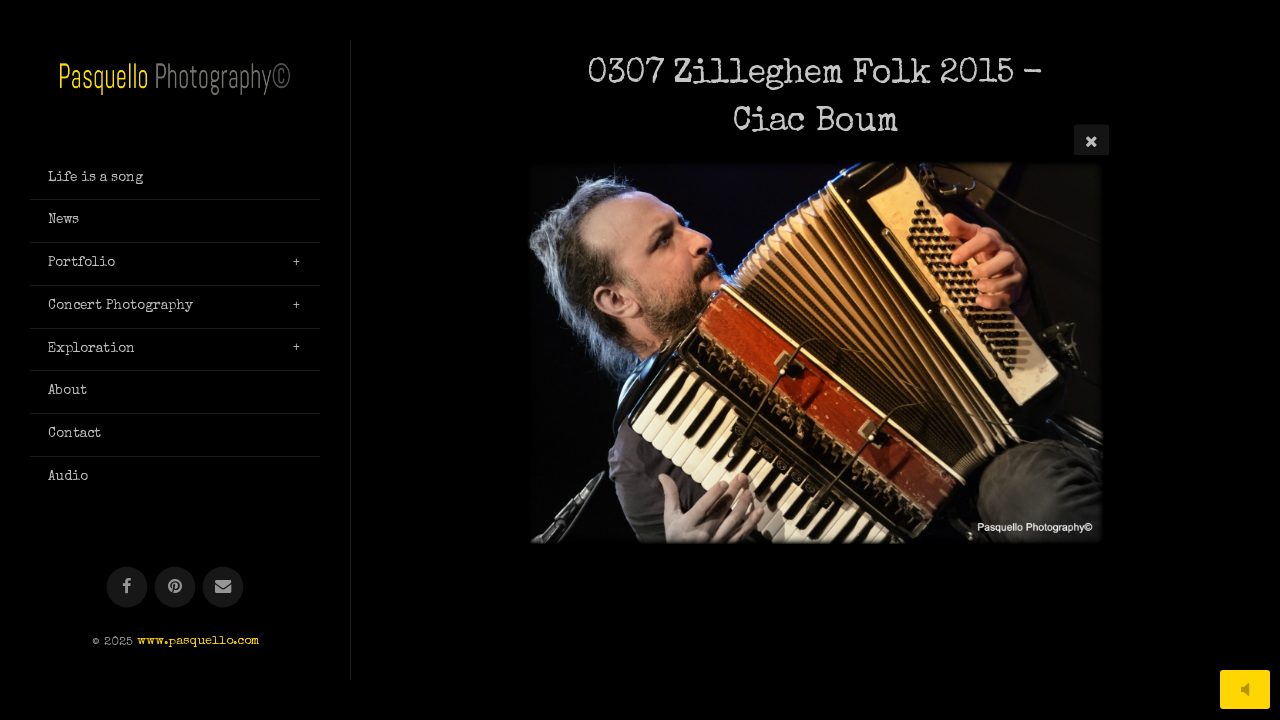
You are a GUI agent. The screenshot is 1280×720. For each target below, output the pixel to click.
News (63, 220)
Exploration (91, 349)
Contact (74, 434)
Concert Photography (120, 306)
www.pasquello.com (198, 642)
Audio (68, 477)
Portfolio (81, 263)
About (67, 391)
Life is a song (95, 178)
